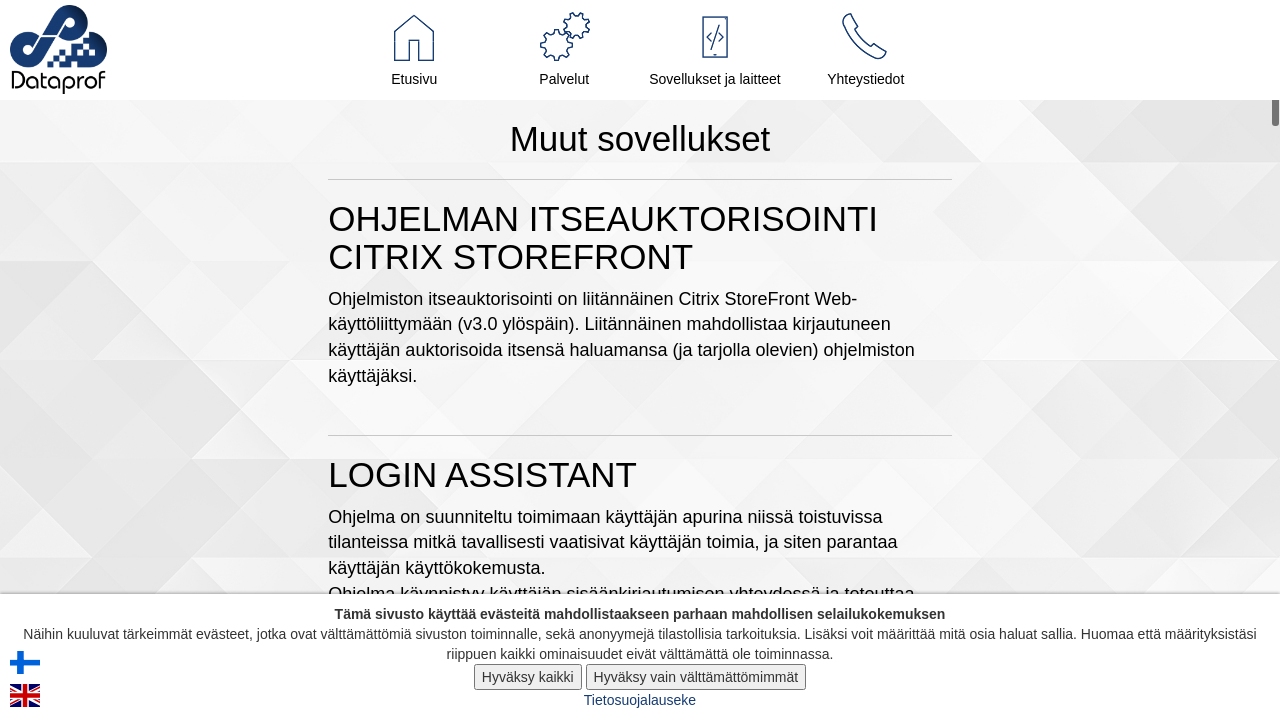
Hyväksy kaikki (528, 677)
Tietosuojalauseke (640, 700)
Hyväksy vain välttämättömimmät (696, 677)
